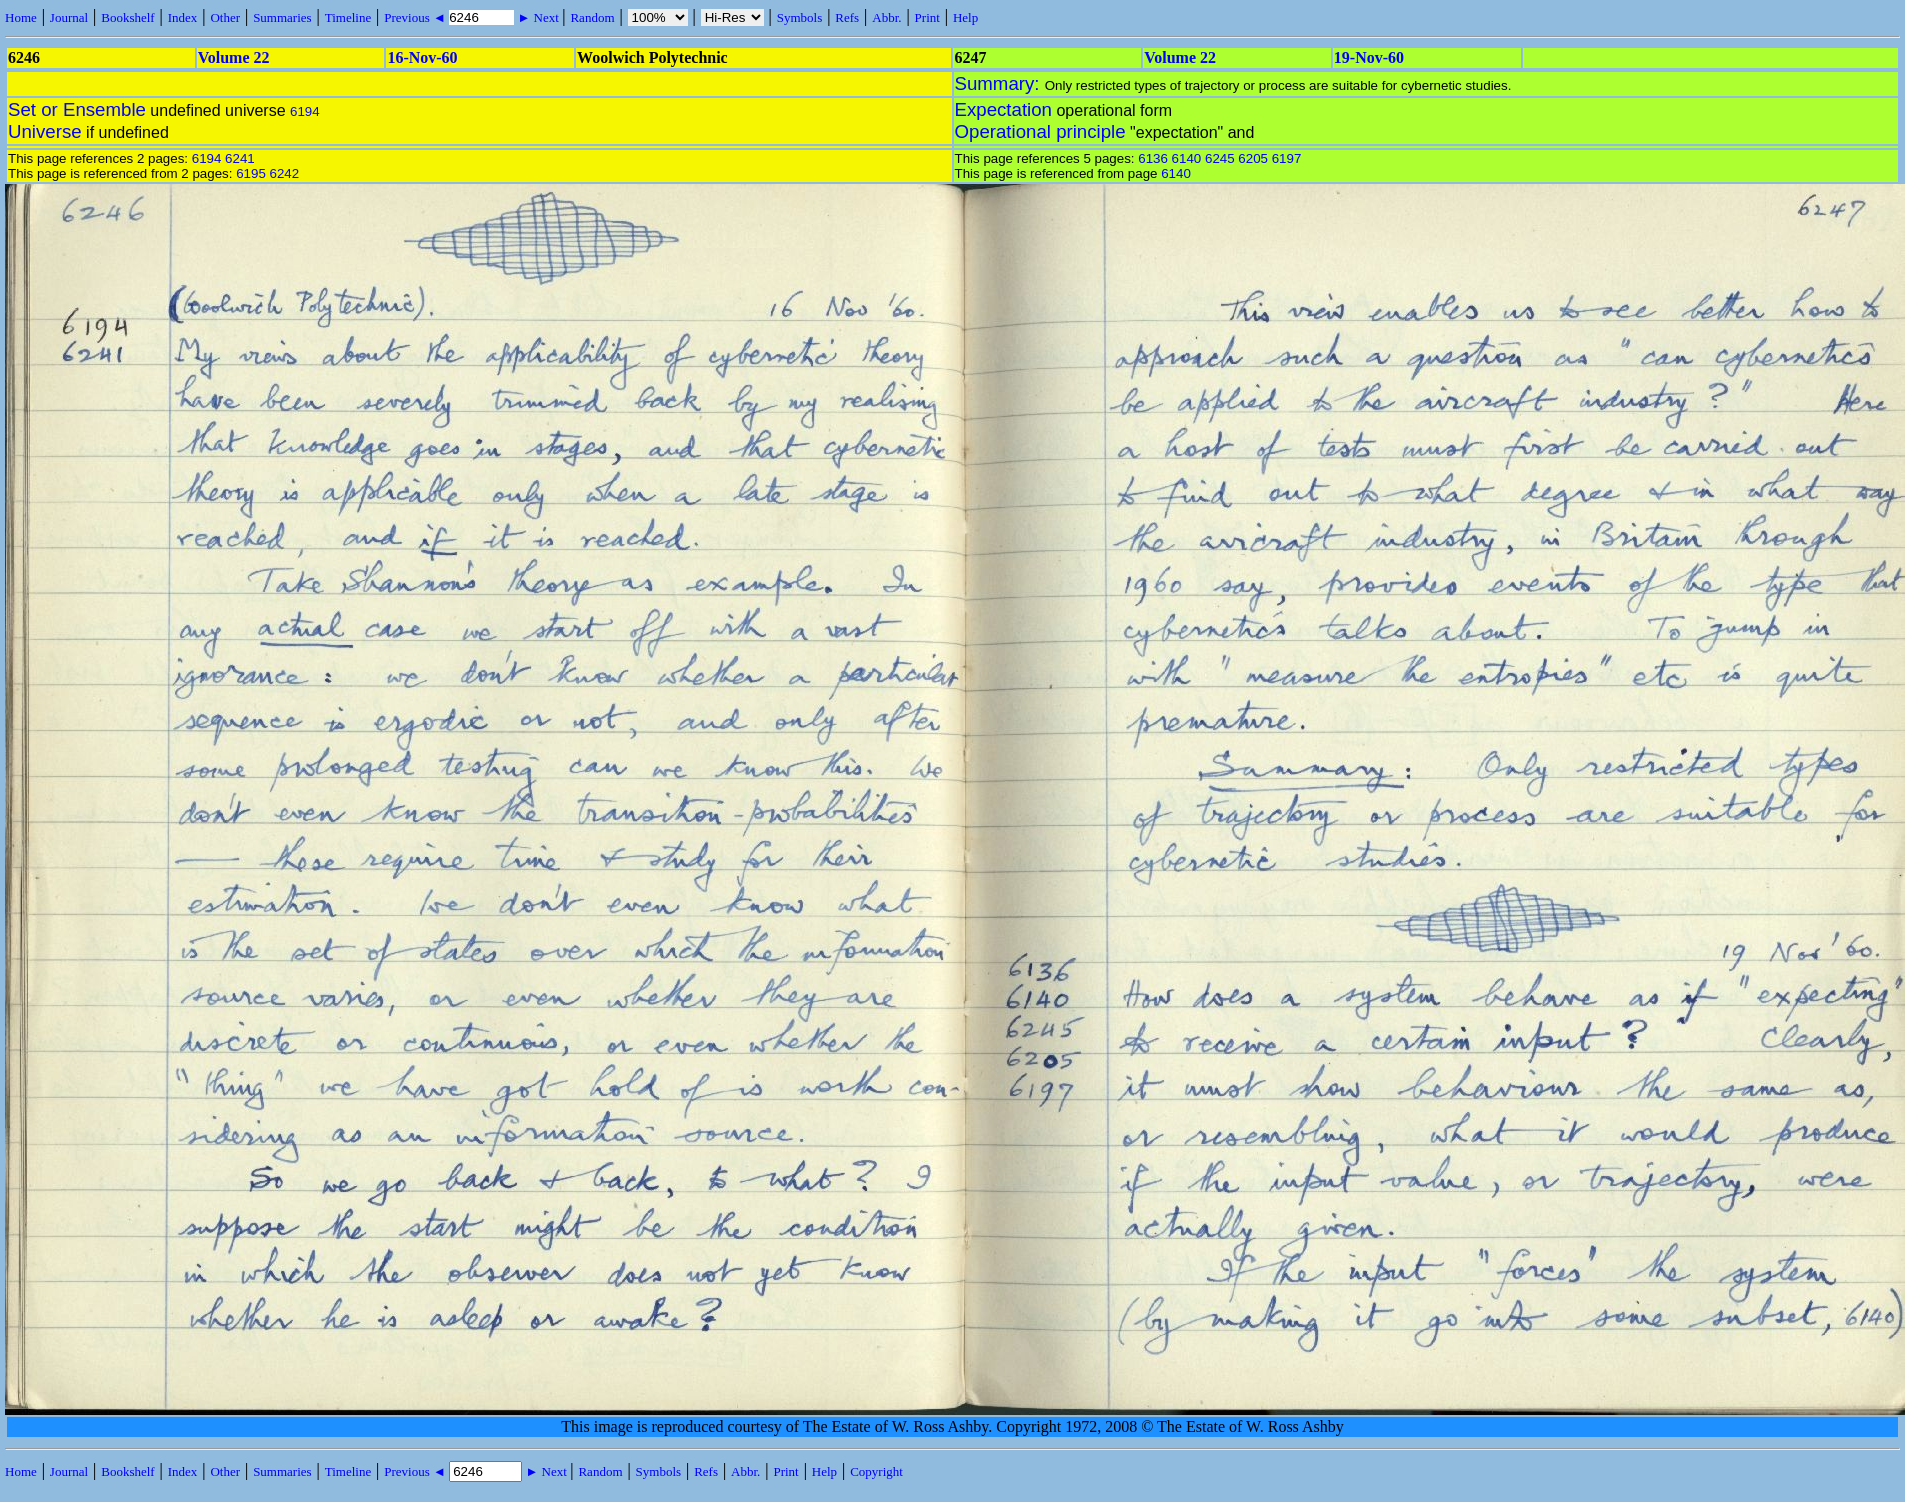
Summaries (282, 17)
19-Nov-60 (1369, 57)
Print (927, 17)
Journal (69, 17)
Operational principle (1040, 131)
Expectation (1004, 109)
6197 (1287, 158)
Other (225, 17)
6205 (1253, 158)
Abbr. (886, 17)
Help (965, 17)
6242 (285, 173)
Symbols (800, 17)
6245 (1220, 158)
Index (183, 17)
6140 (1187, 158)
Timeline (348, 17)
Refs (847, 17)
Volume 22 (234, 57)
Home (21, 17)
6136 (1153, 158)
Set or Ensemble (77, 109)
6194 (305, 111)
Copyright (876, 1471)
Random (592, 17)
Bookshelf (127, 17)
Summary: (1000, 83)
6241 (240, 158)
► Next (538, 17)
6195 (251, 173)
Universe (45, 131)
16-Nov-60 (422, 57)
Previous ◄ (416, 17)
